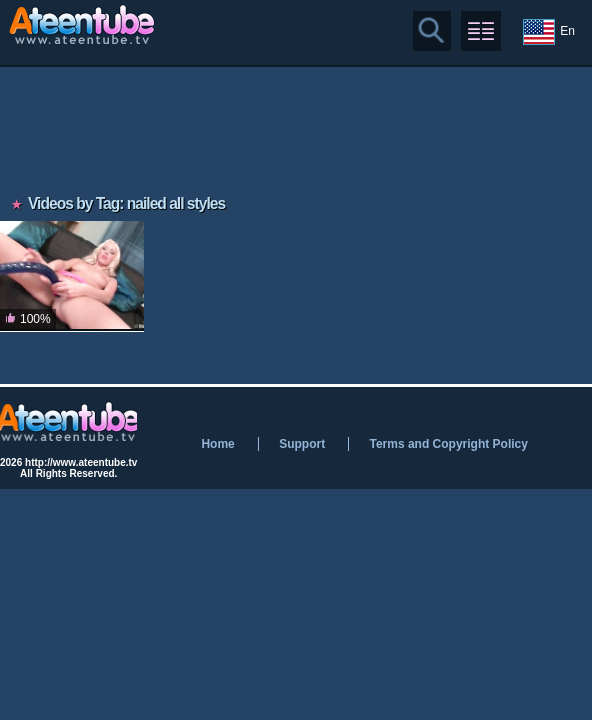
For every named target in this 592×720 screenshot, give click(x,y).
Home (217, 444)
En (549, 32)
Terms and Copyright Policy (448, 444)
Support (302, 444)
